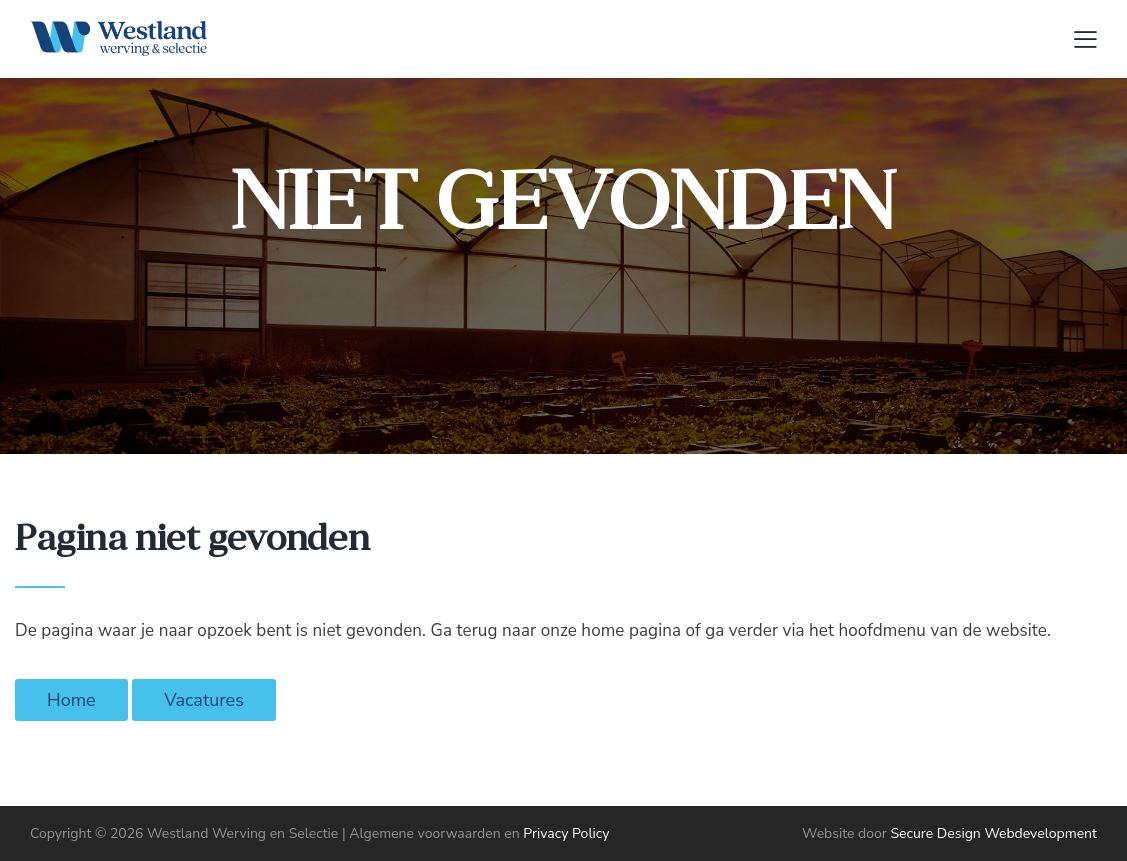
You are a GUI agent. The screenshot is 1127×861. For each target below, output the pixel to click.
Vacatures (204, 700)
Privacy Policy (566, 833)
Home (71, 700)
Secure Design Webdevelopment (993, 833)
